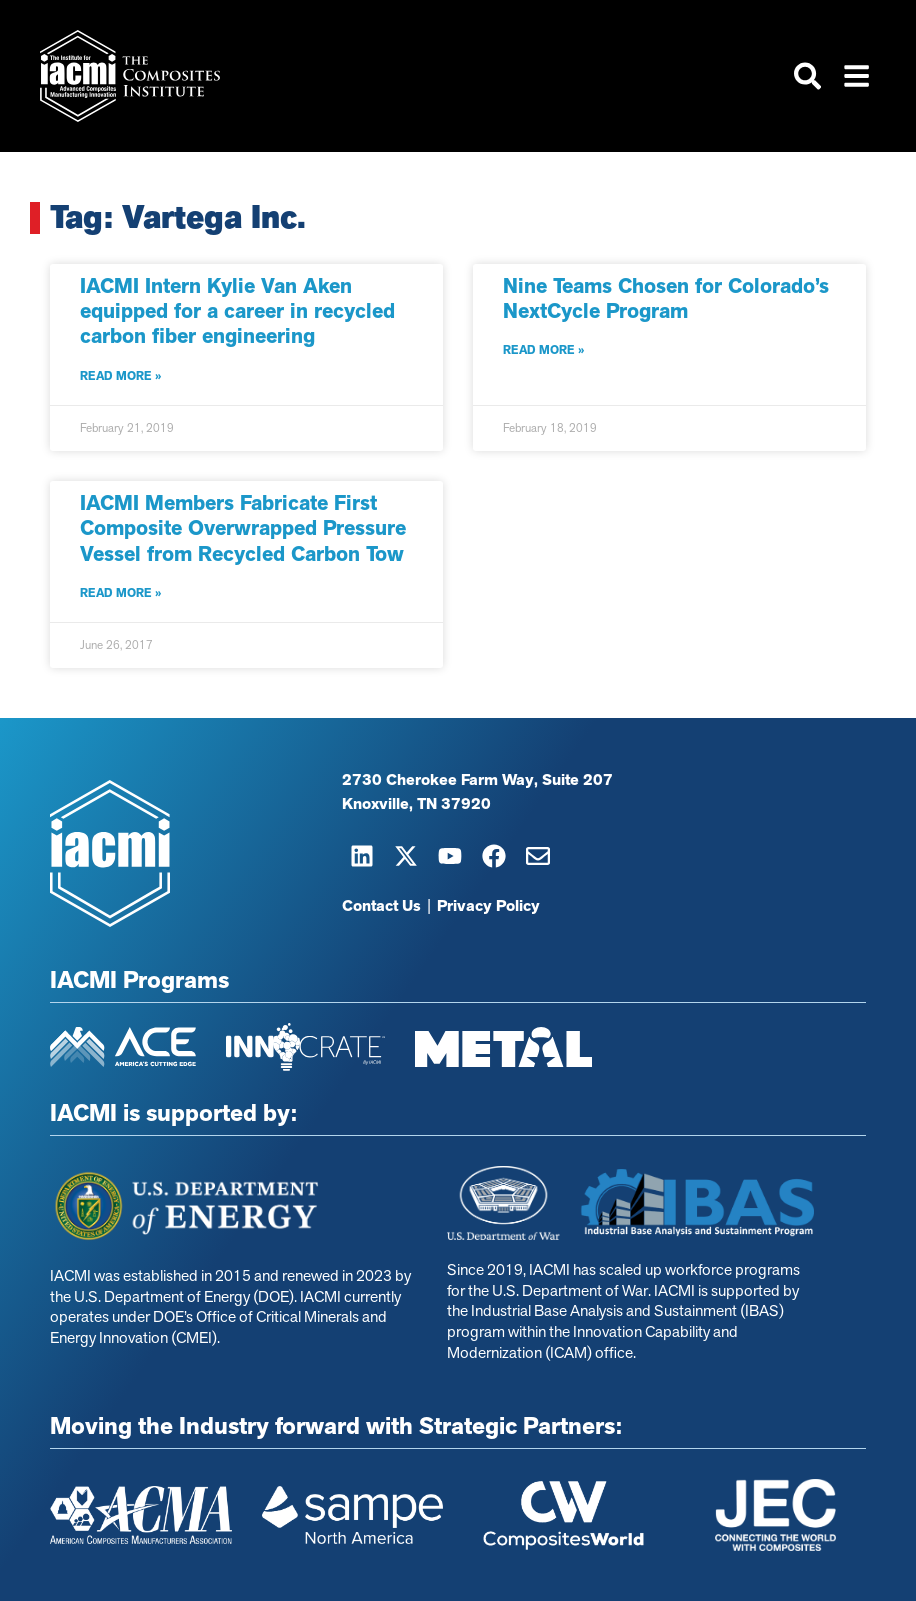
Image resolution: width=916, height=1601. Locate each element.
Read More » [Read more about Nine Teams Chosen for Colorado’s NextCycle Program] (543, 351)
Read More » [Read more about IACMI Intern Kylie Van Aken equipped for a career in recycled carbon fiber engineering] (120, 376)
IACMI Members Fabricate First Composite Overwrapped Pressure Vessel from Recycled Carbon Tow (243, 528)
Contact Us (381, 907)
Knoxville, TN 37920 (416, 805)
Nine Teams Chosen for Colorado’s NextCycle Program (666, 298)
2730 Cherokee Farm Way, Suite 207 (477, 781)
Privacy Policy (488, 907)
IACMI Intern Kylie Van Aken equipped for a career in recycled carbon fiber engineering (237, 311)
